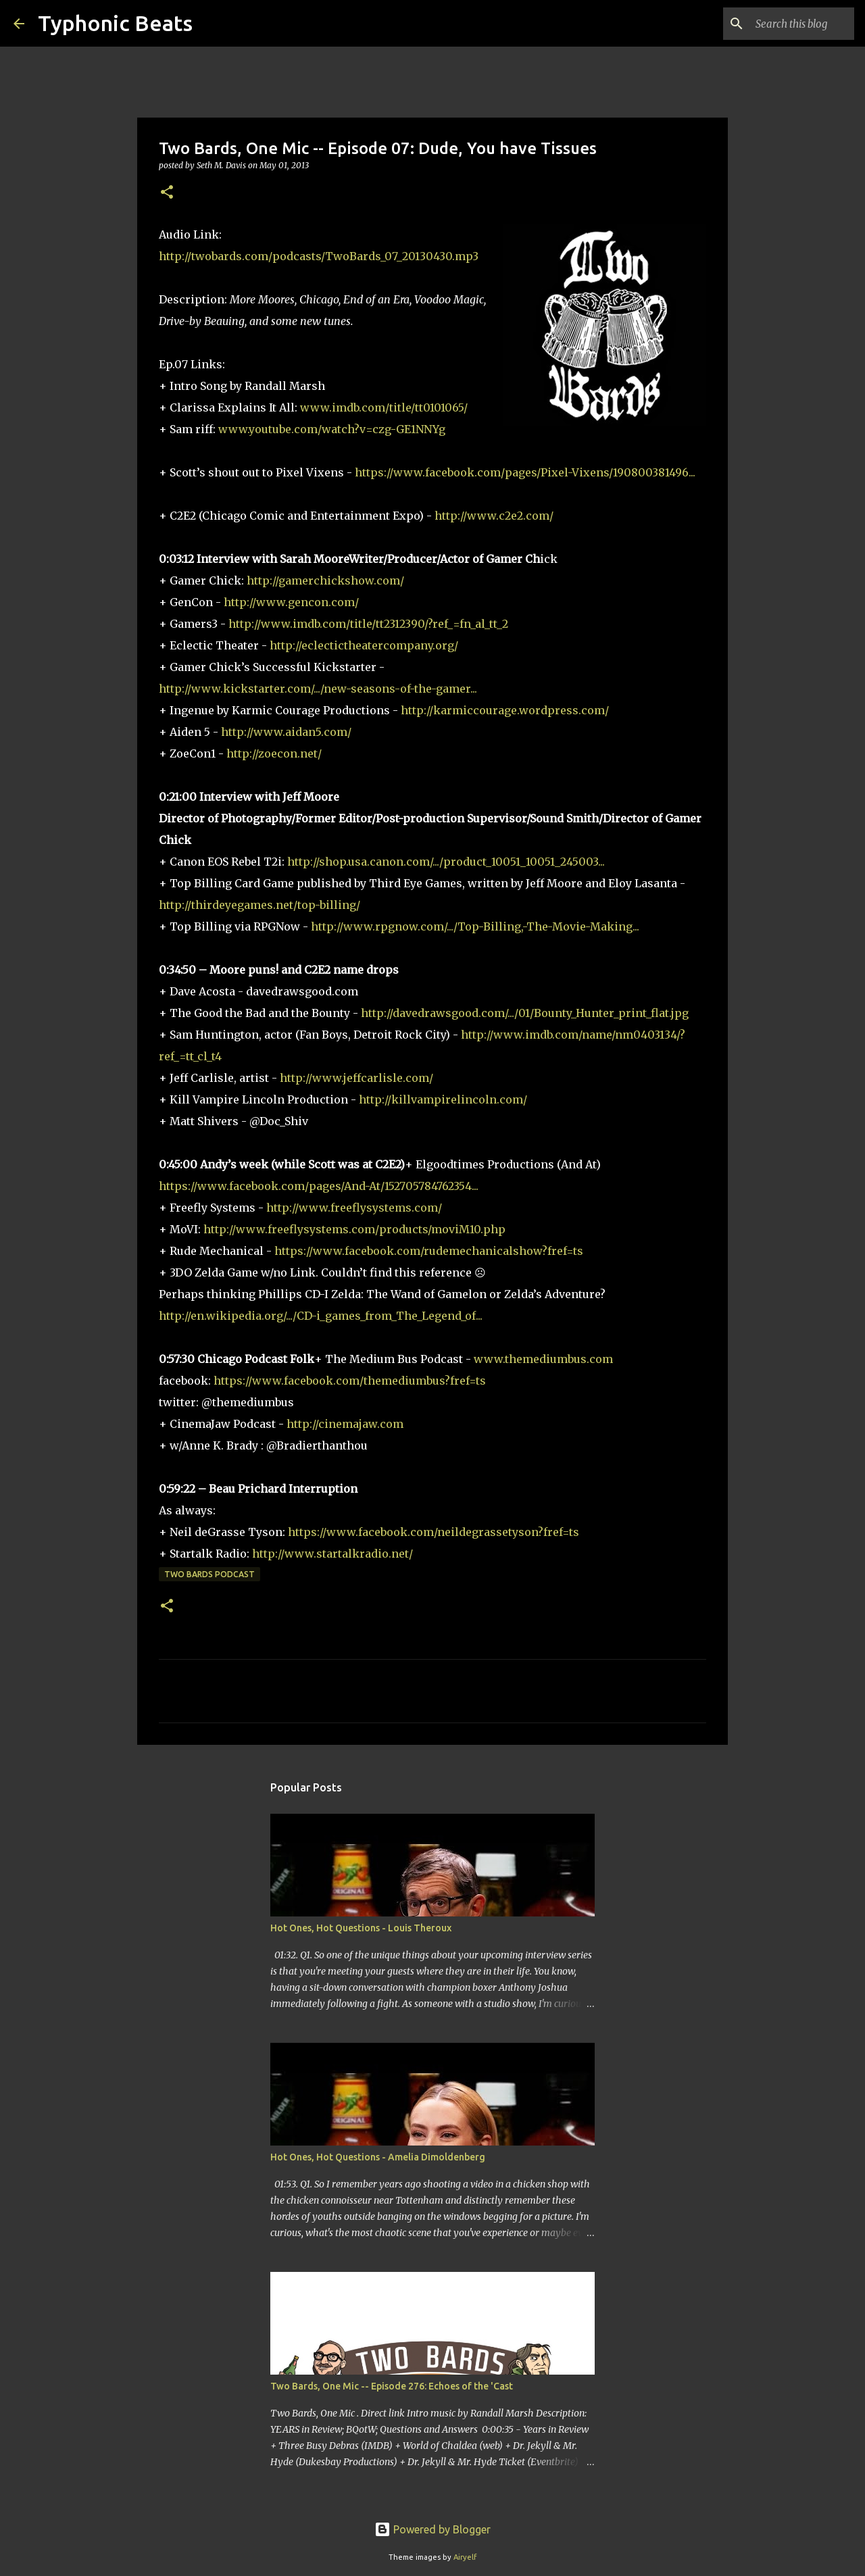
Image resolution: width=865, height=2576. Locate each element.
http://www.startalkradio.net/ (332, 1553)
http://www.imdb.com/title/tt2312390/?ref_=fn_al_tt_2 (368, 623)
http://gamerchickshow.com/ (325, 580)
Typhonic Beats (115, 23)
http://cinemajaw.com (345, 1424)
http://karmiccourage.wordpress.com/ (505, 710)
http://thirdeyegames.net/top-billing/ (259, 905)
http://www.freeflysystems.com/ (354, 1207)
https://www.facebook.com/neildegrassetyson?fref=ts (433, 1532)
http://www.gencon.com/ (291, 602)
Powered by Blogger (432, 2529)
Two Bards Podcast (209, 1574)
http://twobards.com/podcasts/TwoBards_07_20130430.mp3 (318, 256)
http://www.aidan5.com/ (286, 732)
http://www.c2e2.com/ (494, 515)
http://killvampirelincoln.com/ (443, 1099)
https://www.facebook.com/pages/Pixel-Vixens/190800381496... (525, 472)
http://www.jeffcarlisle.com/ (356, 1078)
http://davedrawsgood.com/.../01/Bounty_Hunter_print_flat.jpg (525, 1013)
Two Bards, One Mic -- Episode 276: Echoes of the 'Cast (391, 2386)
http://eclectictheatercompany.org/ (364, 645)
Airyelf (464, 2557)
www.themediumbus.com (543, 1359)
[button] (167, 193)
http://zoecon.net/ (274, 753)
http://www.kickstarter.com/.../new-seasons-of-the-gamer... (318, 688)
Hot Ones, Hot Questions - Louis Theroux (360, 1928)
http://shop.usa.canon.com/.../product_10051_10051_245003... (446, 861)
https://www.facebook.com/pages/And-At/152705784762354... (318, 1186)
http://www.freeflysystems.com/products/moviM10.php (354, 1229)
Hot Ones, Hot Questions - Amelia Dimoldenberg (377, 2157)
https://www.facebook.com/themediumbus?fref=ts (350, 1380)
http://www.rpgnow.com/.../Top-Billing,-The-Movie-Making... (475, 926)
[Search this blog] (783, 23)
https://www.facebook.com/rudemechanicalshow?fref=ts (428, 1251)
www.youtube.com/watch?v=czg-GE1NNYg (331, 429)
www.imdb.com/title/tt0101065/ (384, 407)
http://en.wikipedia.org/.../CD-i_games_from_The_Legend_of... (321, 1315)
